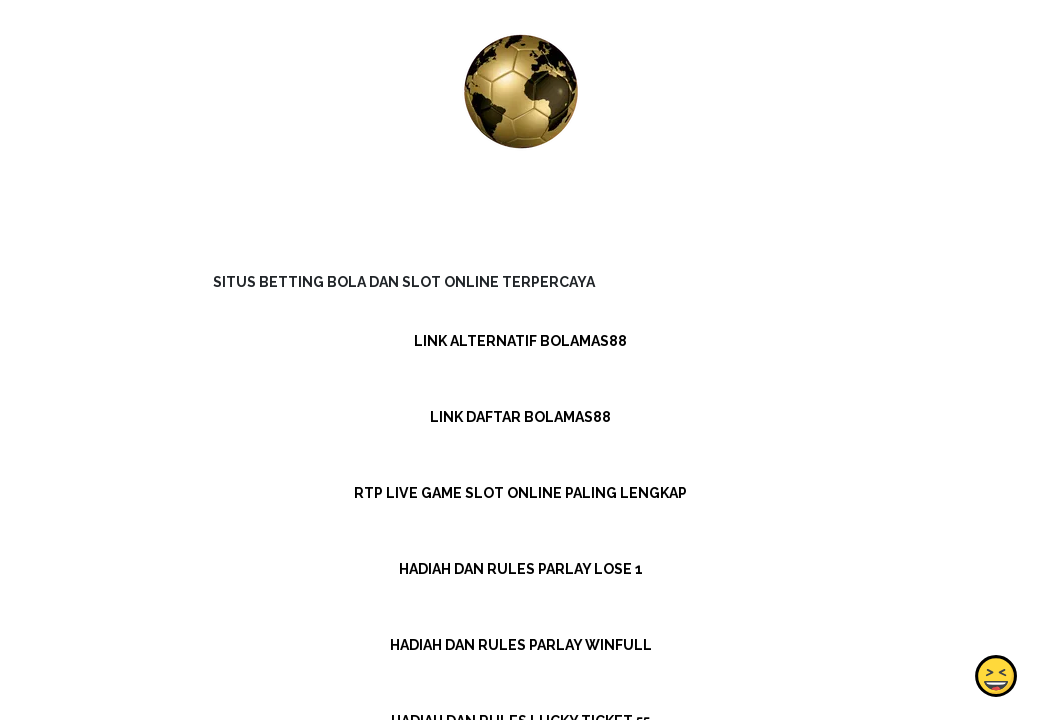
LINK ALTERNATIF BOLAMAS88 (520, 341)
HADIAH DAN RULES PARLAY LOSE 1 (521, 569)
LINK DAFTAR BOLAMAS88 (520, 417)
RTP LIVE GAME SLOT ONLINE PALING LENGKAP (520, 493)
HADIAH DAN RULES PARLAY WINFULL (521, 645)
